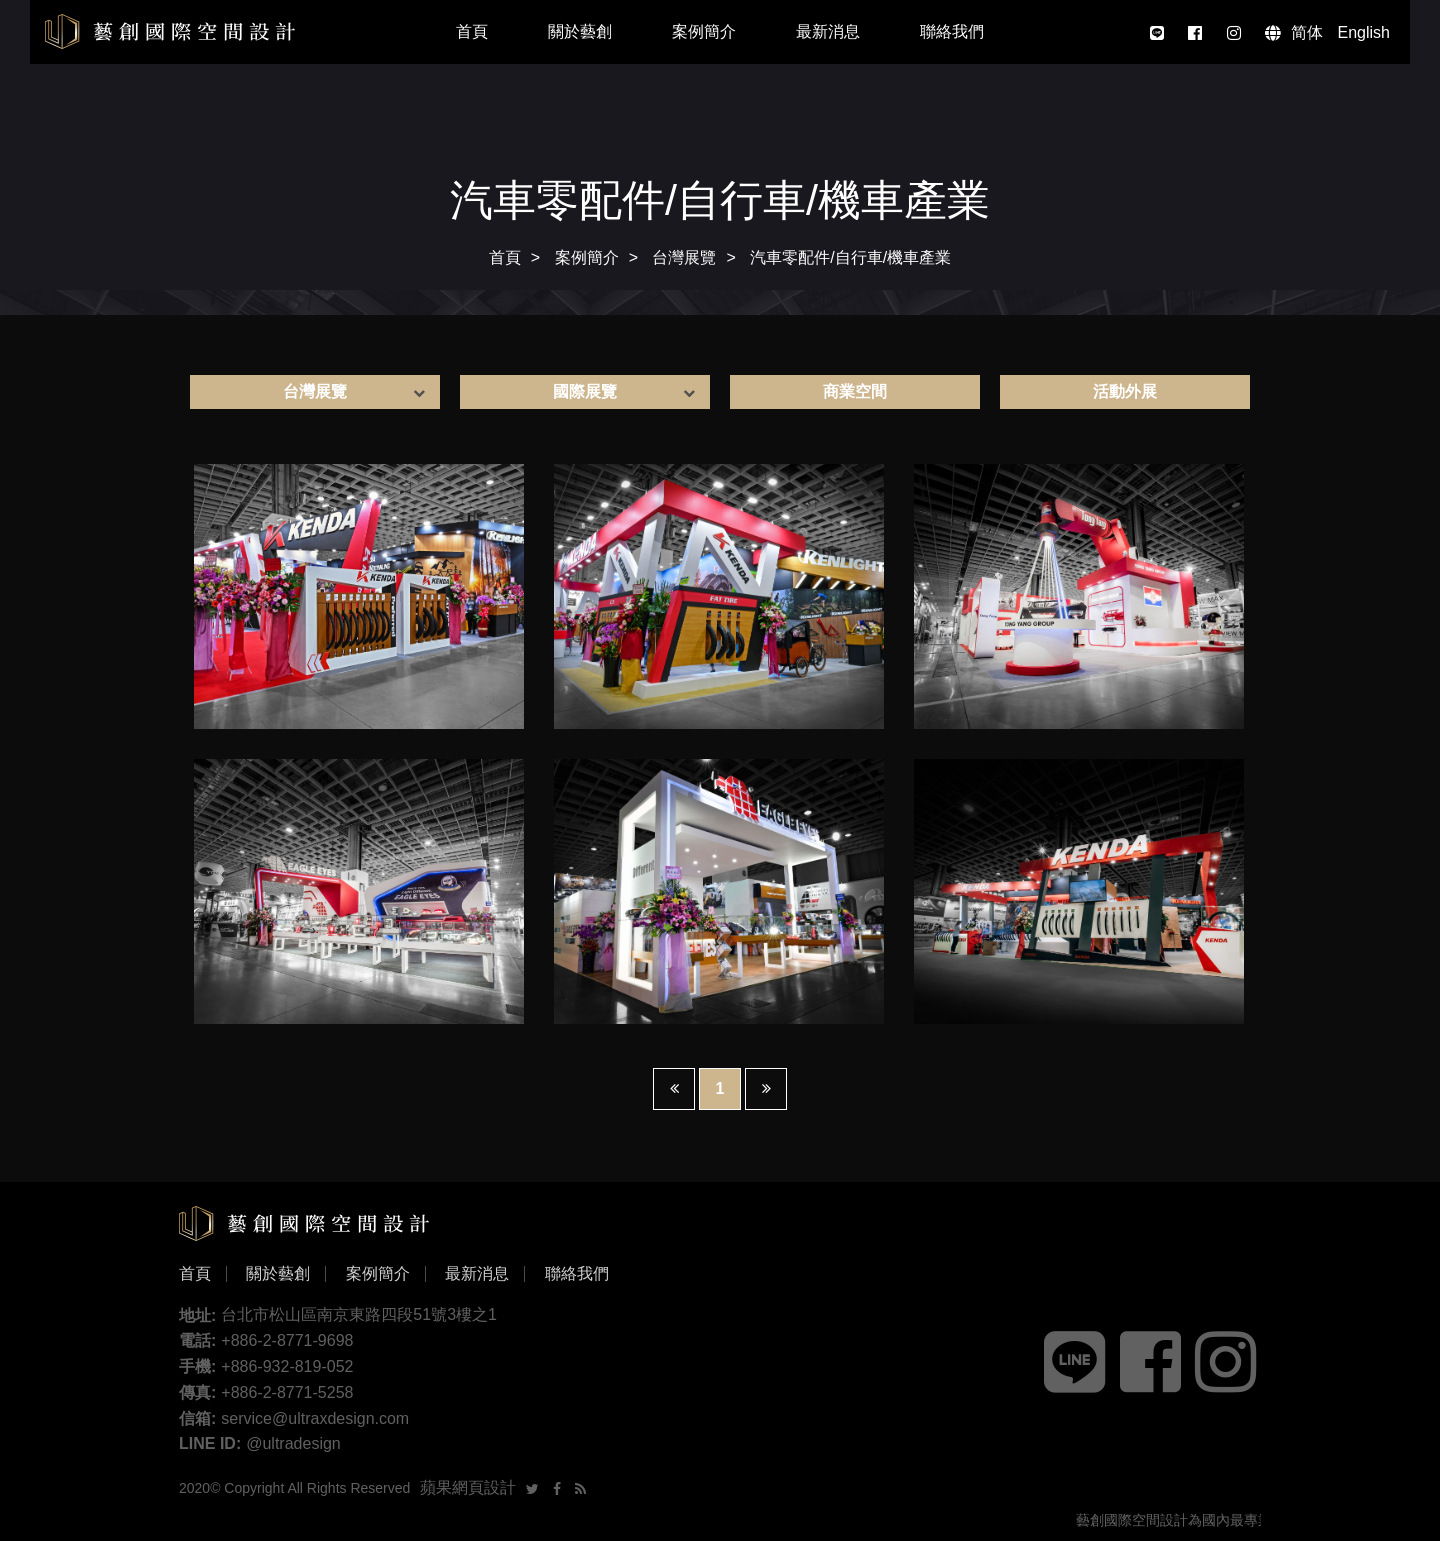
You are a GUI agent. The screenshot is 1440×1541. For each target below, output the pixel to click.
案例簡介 (704, 31)
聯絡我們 (952, 31)
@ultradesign (293, 1443)
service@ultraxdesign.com (315, 1418)
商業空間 (855, 391)
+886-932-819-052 (287, 1366)
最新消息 (828, 31)
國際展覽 (585, 391)
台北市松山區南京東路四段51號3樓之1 (359, 1314)
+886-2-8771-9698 (287, 1340)
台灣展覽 (684, 257)
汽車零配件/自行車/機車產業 (850, 257)
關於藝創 (580, 31)
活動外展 (1125, 391)
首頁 (472, 31)
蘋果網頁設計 (468, 1487)
